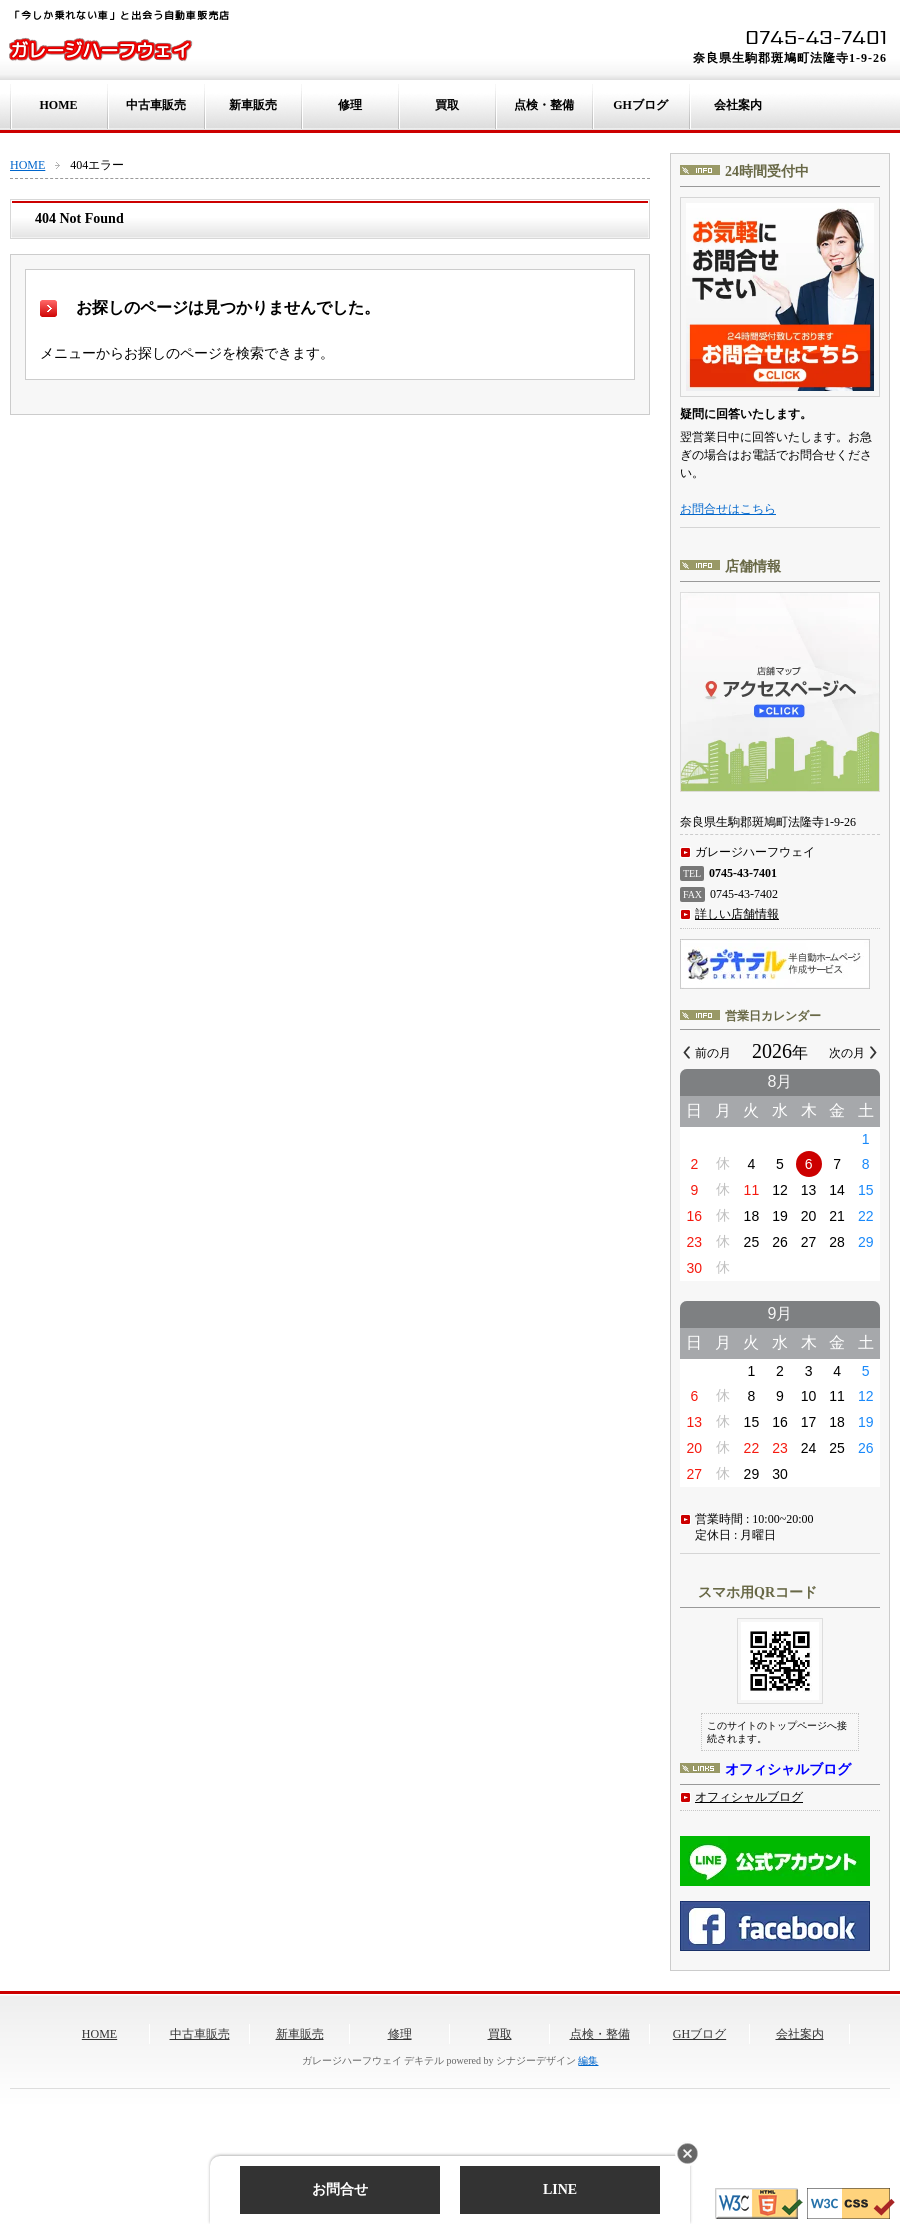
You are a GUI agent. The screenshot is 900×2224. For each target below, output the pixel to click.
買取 (447, 105)
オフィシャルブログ (749, 1797)
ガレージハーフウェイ (100, 50)
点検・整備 (544, 105)
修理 (350, 105)
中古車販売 (156, 105)
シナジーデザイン (536, 2060)
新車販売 (253, 105)
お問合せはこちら (728, 509)
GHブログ (640, 105)
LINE (560, 2189)
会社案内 (738, 105)
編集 (588, 2060)
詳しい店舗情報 (737, 914)
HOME (59, 105)
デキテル (424, 2060)
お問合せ (340, 2189)
